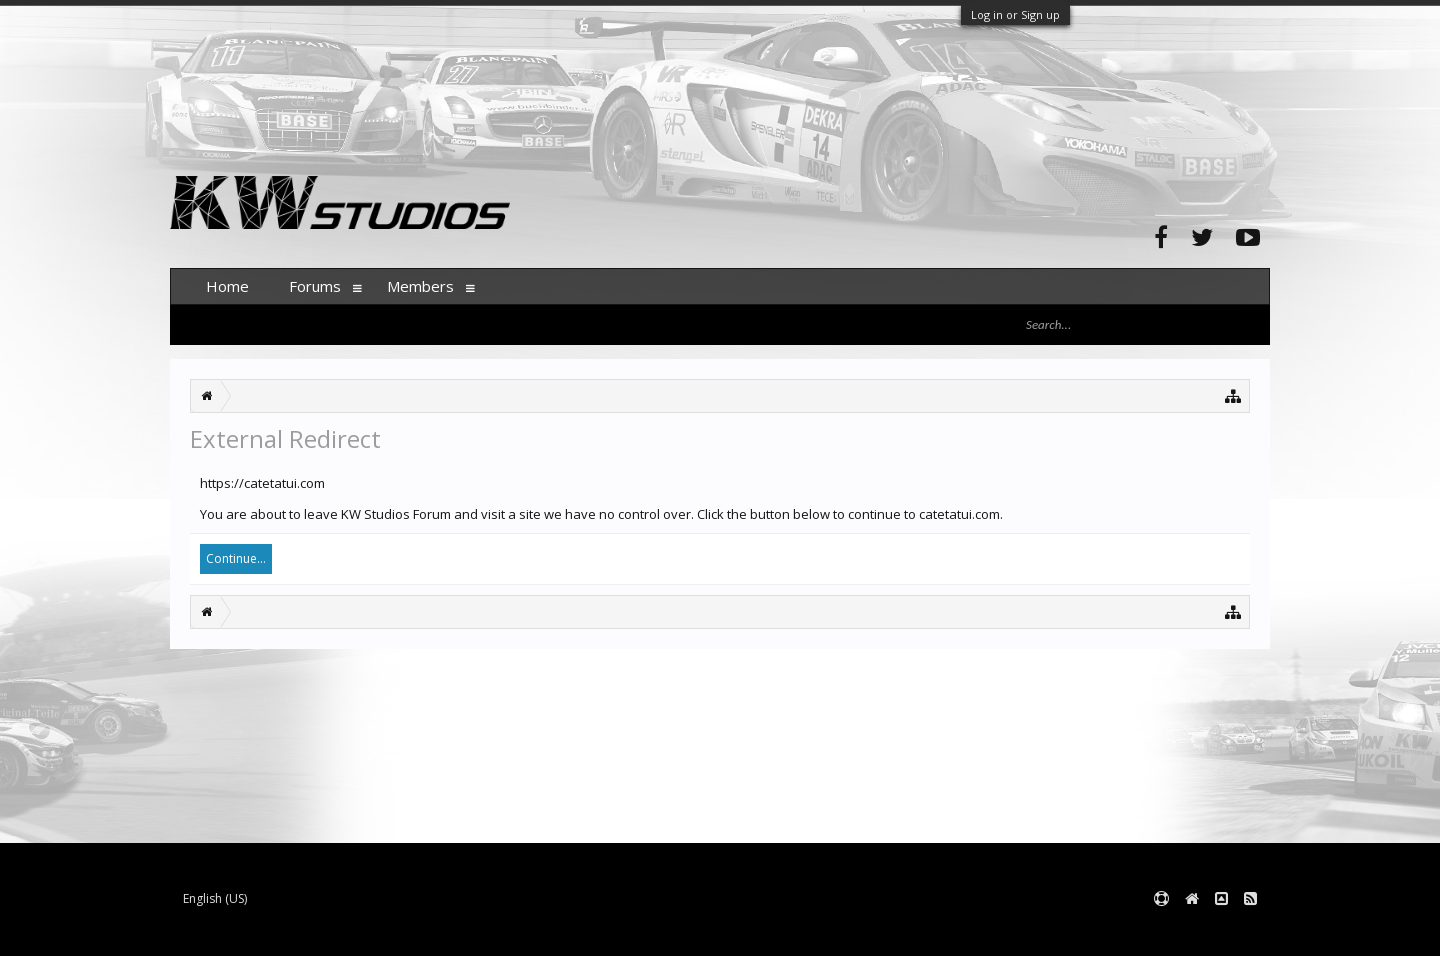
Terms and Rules (1220, 931)
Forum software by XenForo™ (321, 931)
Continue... (236, 558)
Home (227, 286)
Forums (315, 286)
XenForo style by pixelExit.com (563, 931)
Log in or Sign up (1015, 14)
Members (420, 286)
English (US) (215, 898)
